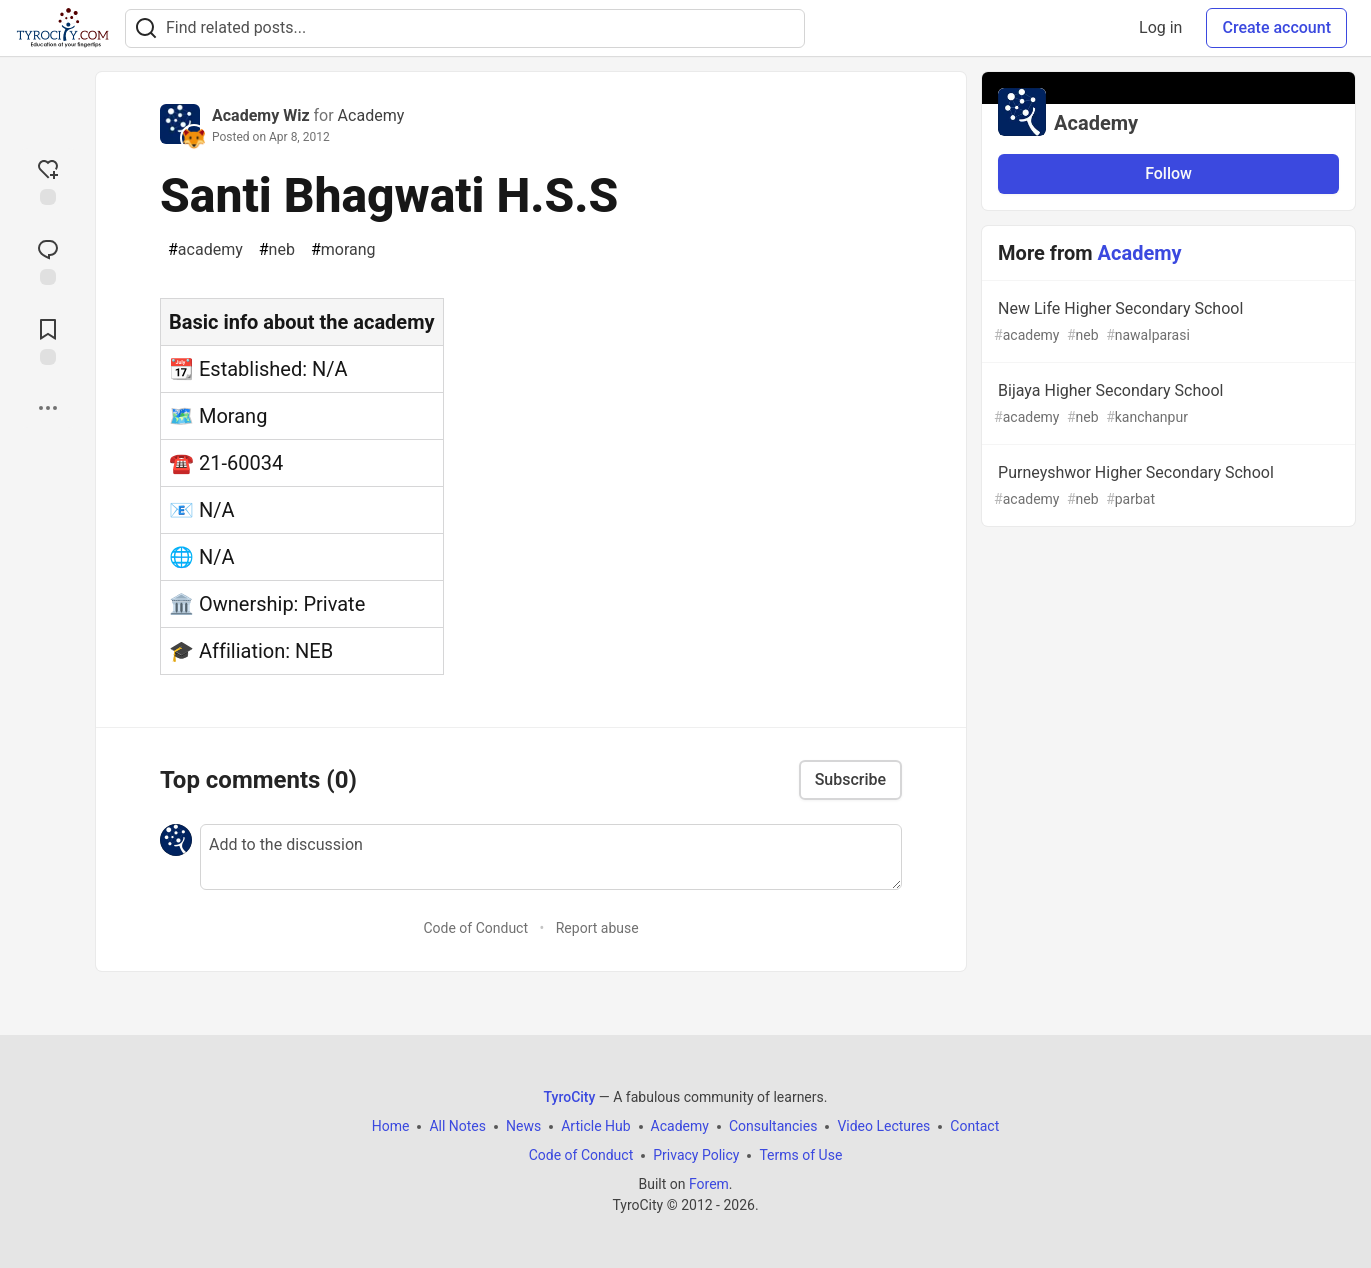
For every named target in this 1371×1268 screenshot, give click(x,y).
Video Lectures (883, 1126)
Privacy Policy (696, 1155)
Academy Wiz (261, 115)
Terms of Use (800, 1155)
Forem (709, 1184)
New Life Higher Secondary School (1166, 322)
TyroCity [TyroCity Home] (570, 1097)
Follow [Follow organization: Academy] (1168, 173)
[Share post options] (48, 408)
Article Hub (595, 1126)
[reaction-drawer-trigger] (48, 180)
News (523, 1126)
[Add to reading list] (48, 340)
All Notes (457, 1126)
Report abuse (597, 928)
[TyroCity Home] (62, 28)
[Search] (146, 28)
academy (205, 250)
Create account (1276, 27)
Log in (1160, 27)
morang (343, 250)
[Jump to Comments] (48, 260)
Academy (371, 115)
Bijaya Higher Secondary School (1166, 404)
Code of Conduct (475, 928)
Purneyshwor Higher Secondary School (1166, 486)
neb (277, 250)
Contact (974, 1126)
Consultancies (773, 1126)
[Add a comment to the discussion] (551, 857)
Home (391, 1126)
